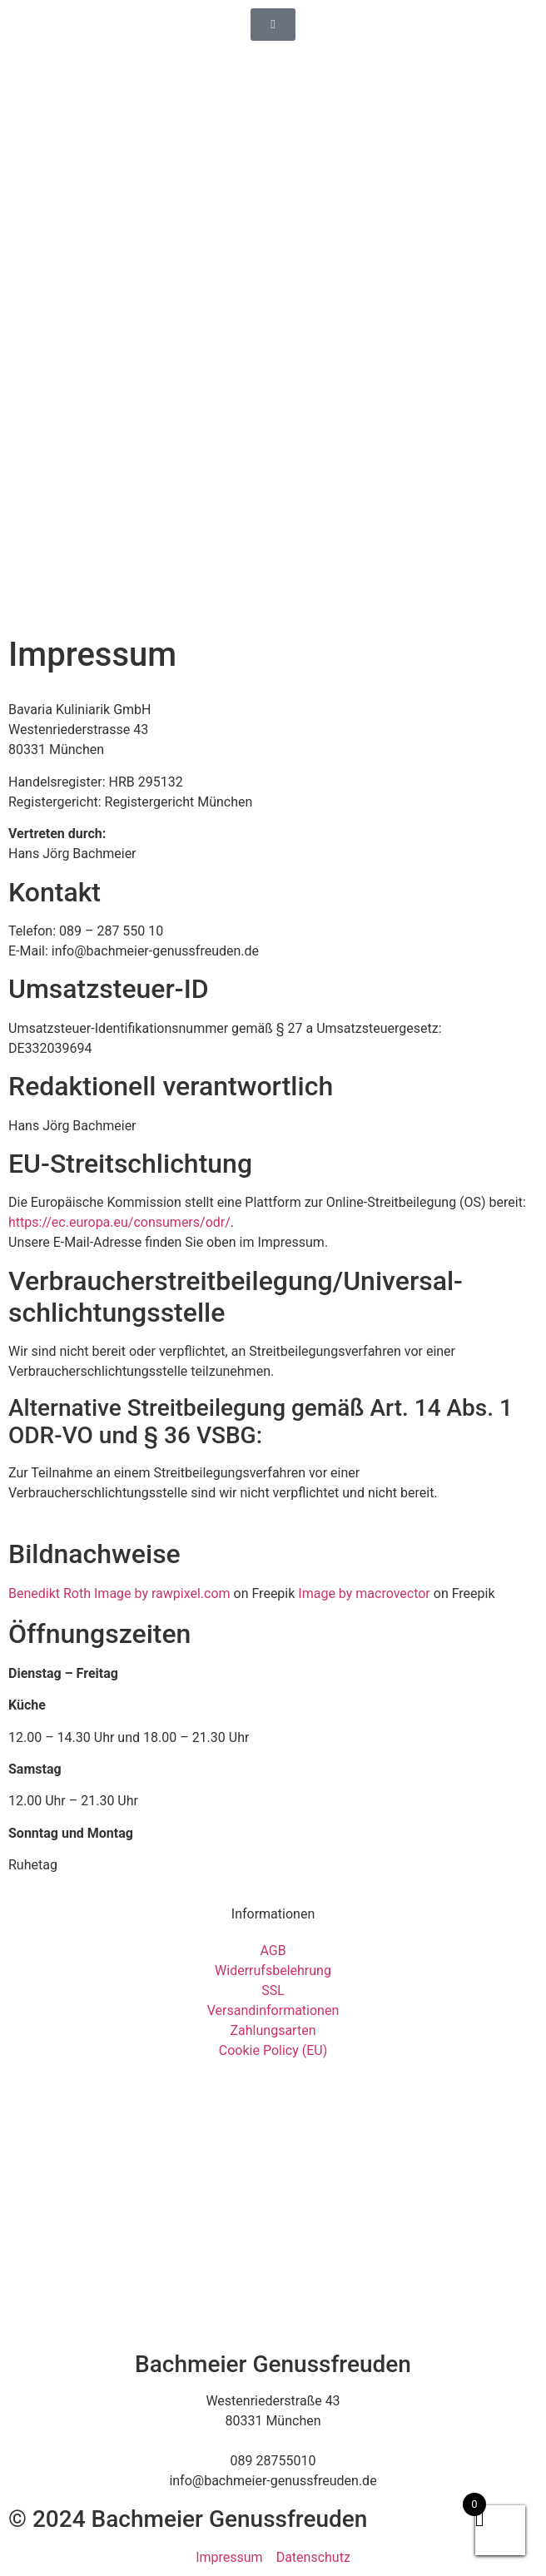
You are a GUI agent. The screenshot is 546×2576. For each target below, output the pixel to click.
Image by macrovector (363, 1593)
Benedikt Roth (49, 1593)
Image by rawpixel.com (162, 1593)
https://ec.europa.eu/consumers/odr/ (119, 1222)
